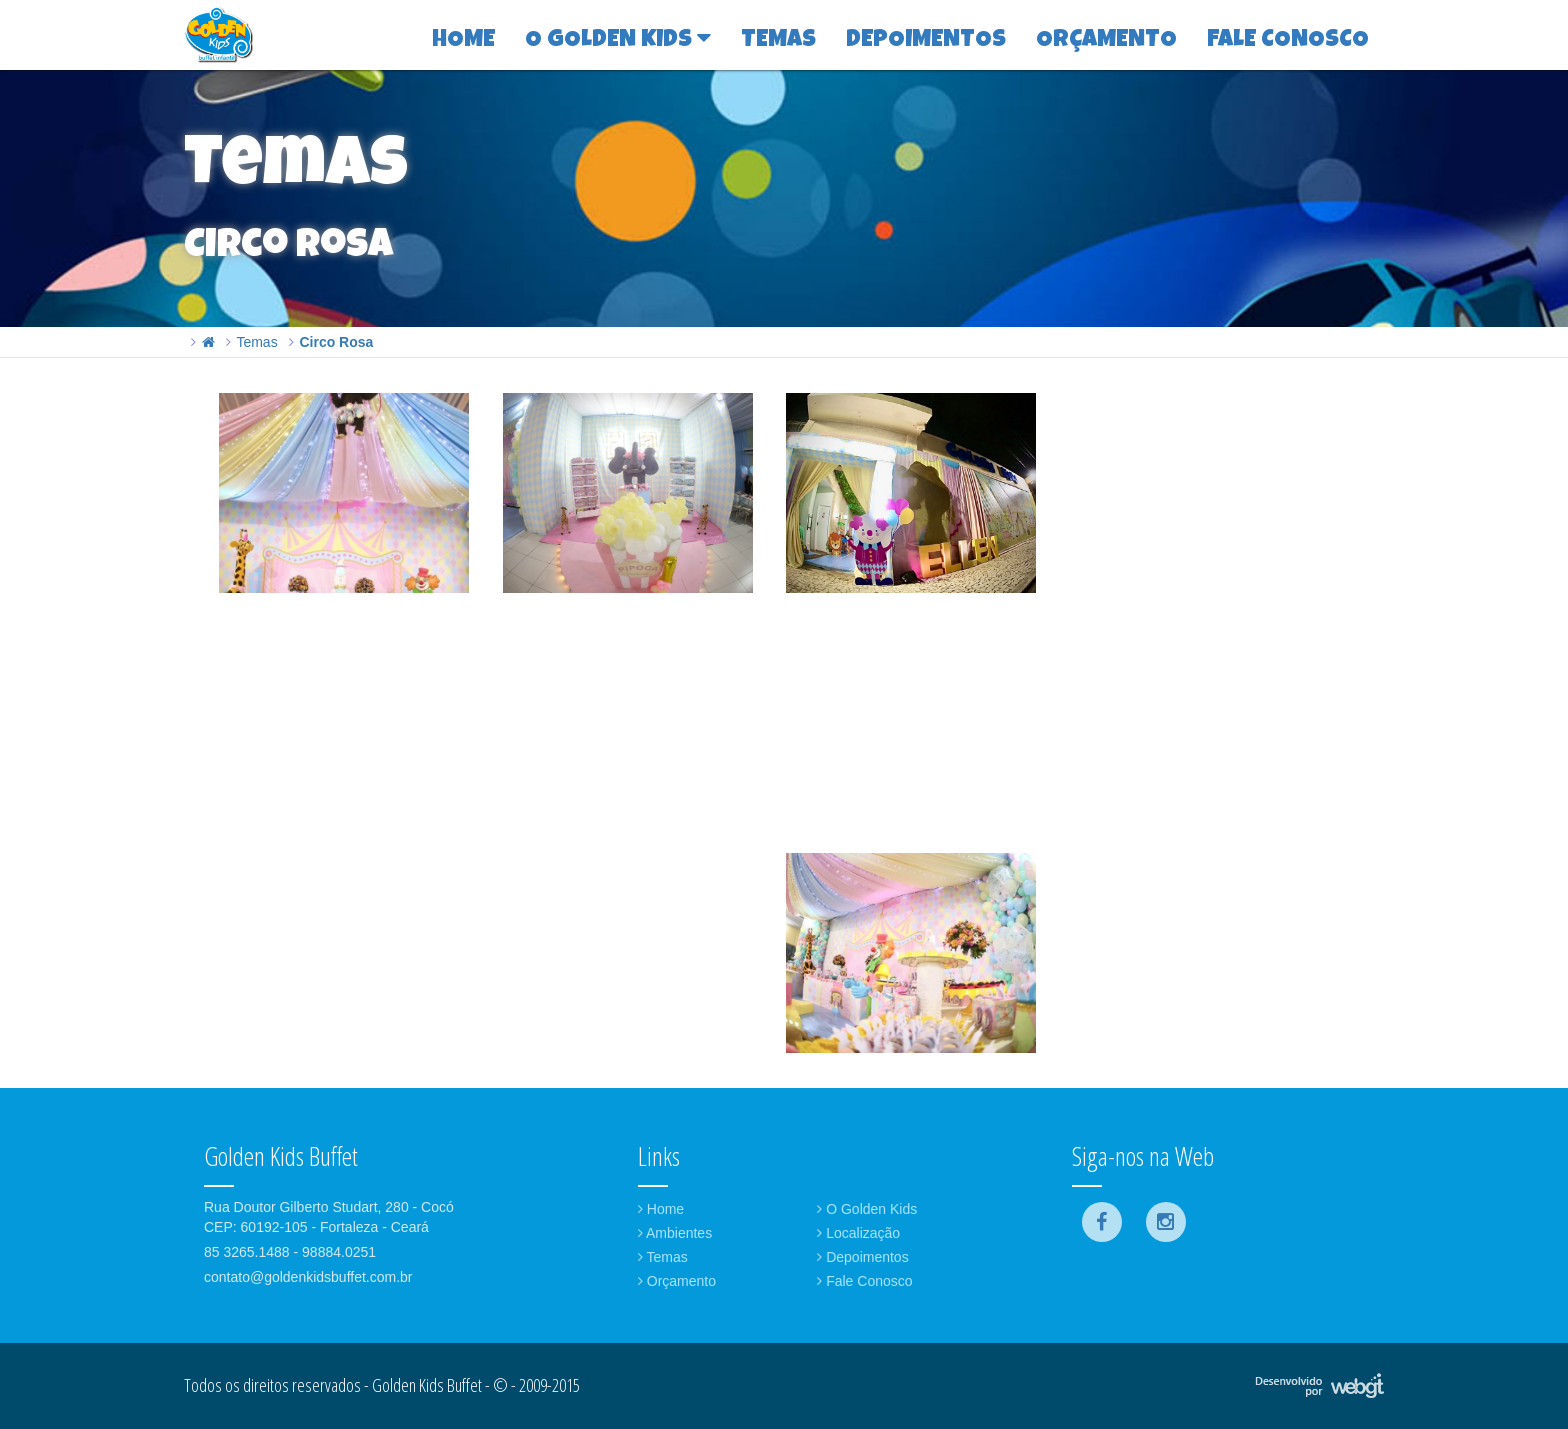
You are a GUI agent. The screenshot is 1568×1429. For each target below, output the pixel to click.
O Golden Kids (867, 1209)
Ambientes (675, 1233)
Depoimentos (862, 1257)
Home (661, 1209)
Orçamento (677, 1281)
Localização (858, 1233)
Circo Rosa (336, 342)
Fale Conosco (864, 1281)
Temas (256, 342)
